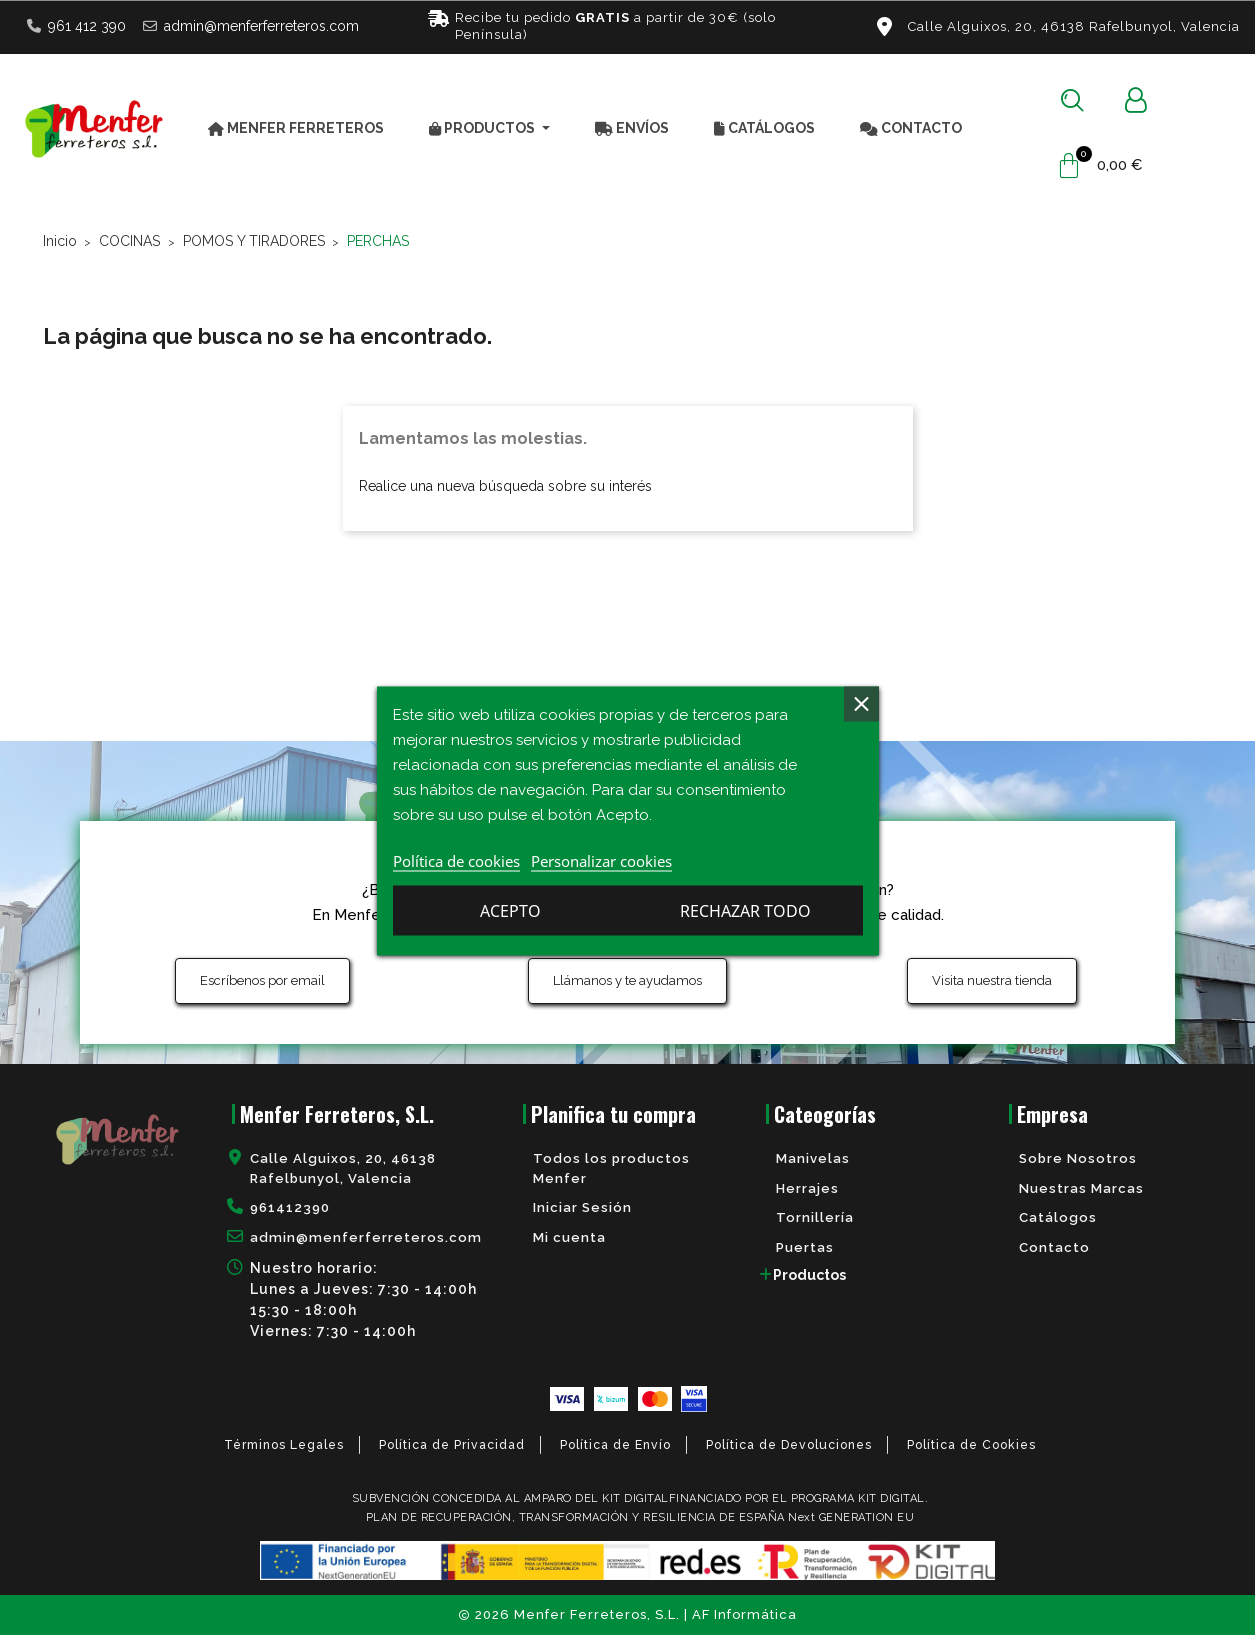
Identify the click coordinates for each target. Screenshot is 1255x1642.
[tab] (870, 1281)
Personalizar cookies (601, 863)
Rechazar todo (508, 913)
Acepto (747, 913)
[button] (1072, 100)
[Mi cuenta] (1135, 100)
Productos (809, 1281)
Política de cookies (456, 863)
